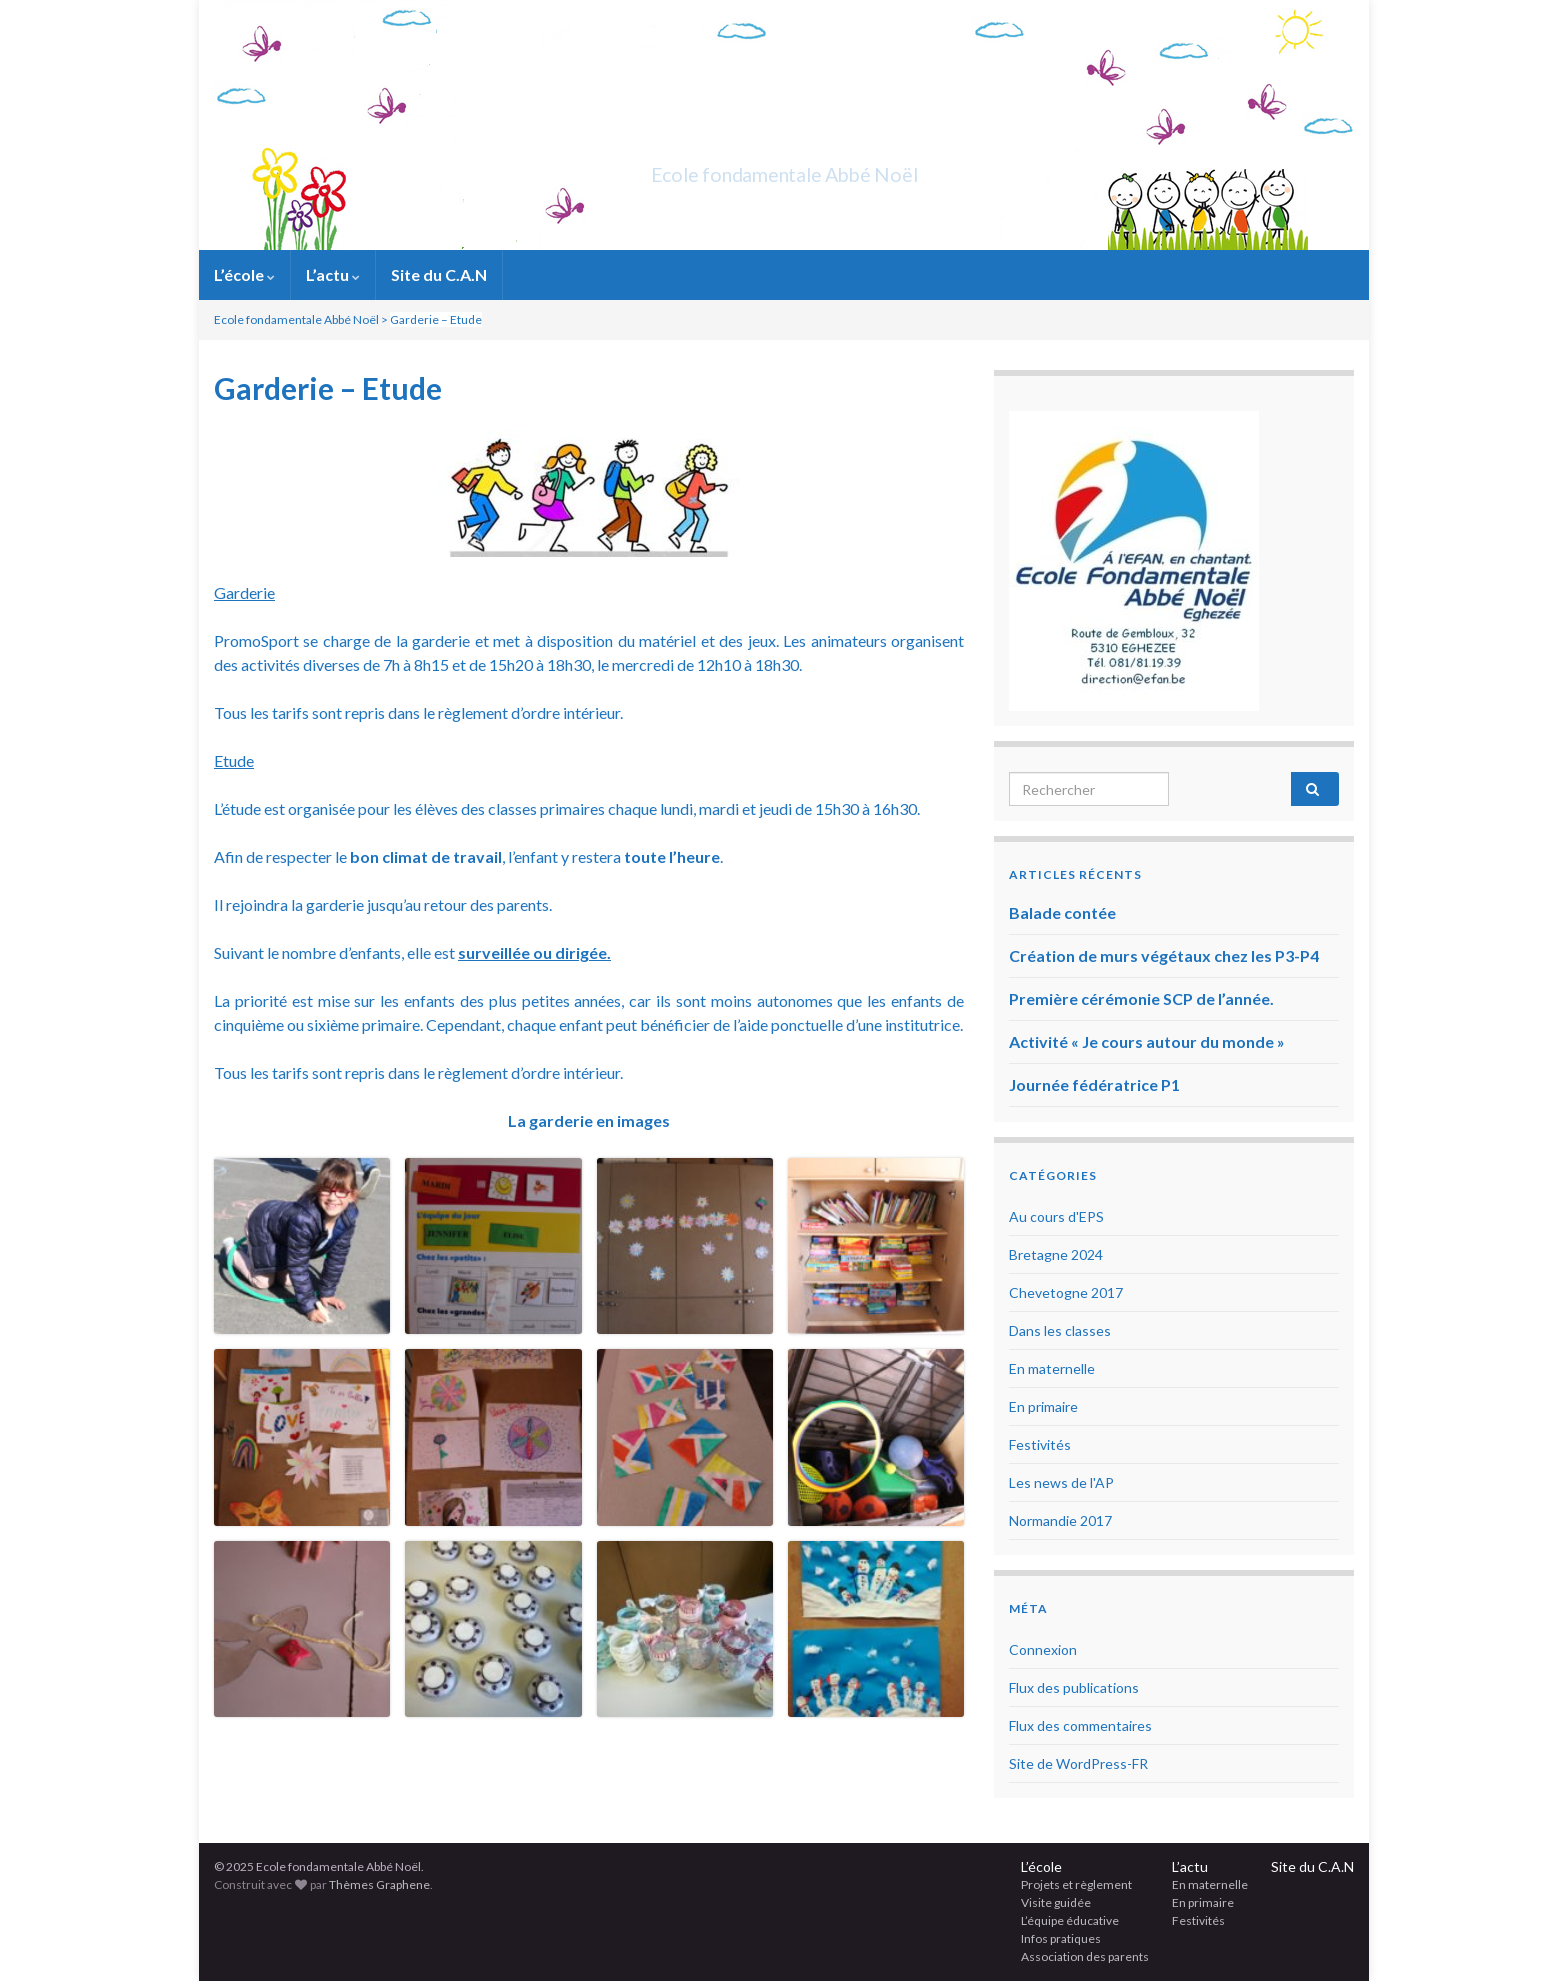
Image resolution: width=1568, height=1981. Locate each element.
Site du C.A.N (439, 274)
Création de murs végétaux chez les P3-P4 (1164, 955)
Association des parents (1085, 1956)
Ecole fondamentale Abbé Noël (784, 169)
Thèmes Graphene (379, 1884)
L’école (244, 274)
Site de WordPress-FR (1078, 1763)
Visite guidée (1056, 1902)
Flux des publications (1074, 1687)
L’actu (333, 274)
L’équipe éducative (1070, 1920)
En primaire (1043, 1406)
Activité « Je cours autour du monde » (1147, 1041)
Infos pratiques (1061, 1938)
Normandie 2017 (1060, 1520)
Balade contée (1062, 912)
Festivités (1040, 1444)
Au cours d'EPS (1056, 1216)
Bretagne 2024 (1056, 1254)
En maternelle (1052, 1368)
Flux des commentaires (1080, 1725)
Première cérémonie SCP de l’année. (1141, 998)
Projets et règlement (1076, 1884)
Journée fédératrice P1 (1094, 1084)
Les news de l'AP (1061, 1482)
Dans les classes (1060, 1330)
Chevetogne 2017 (1066, 1292)
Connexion (1043, 1649)
